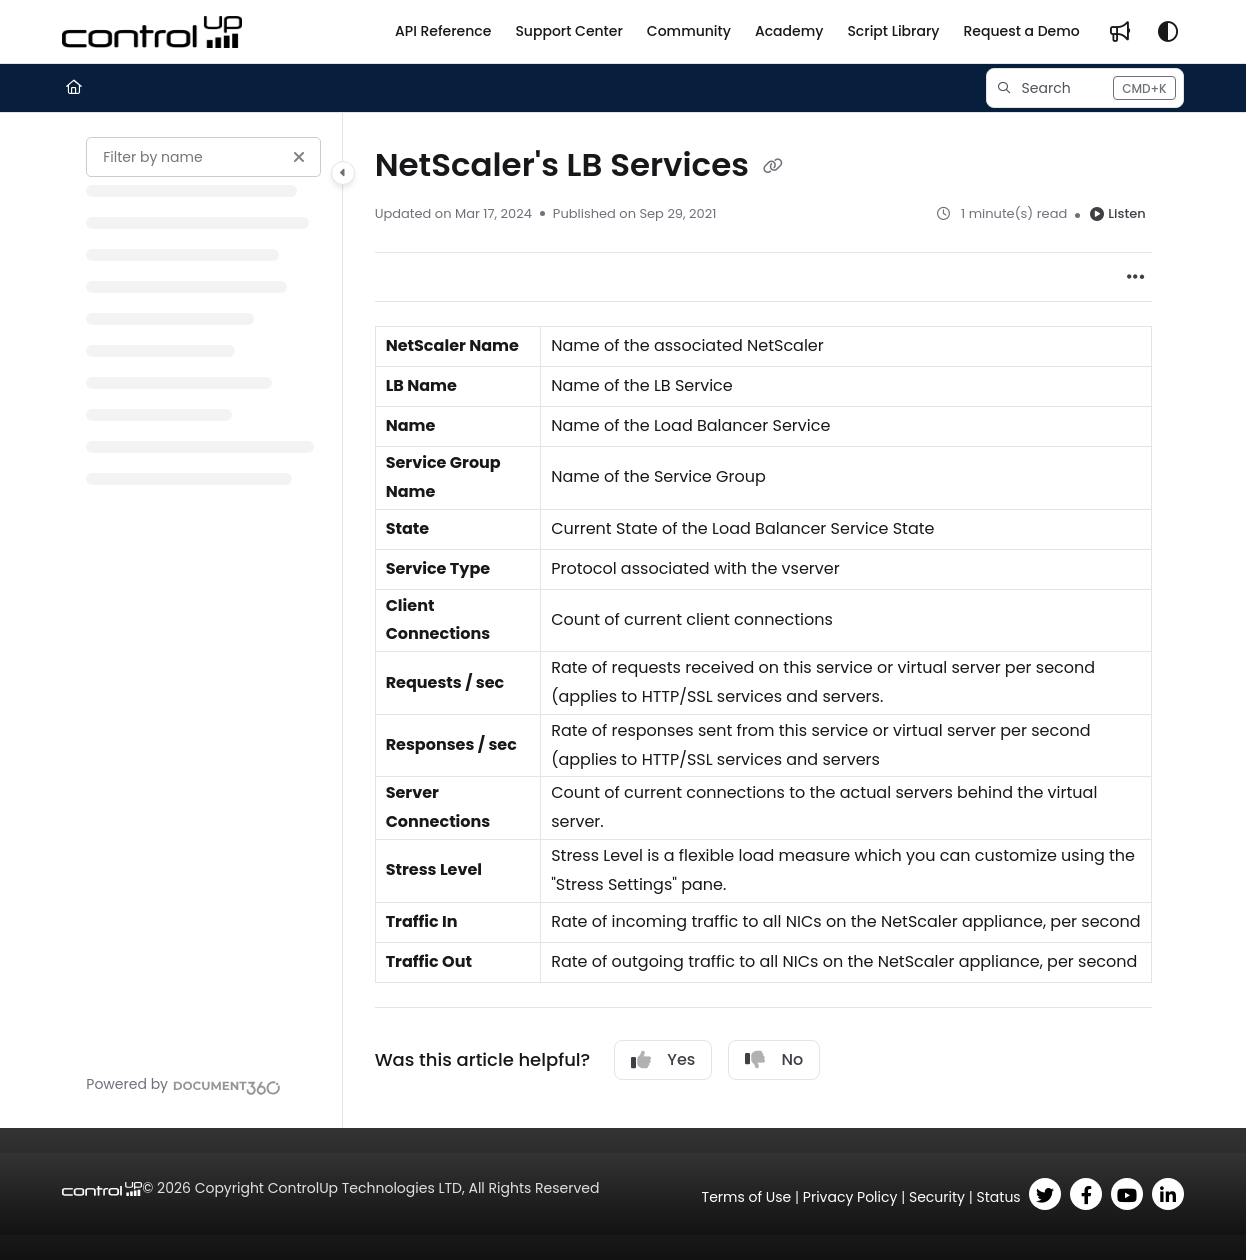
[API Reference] (443, 32)
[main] (763, 620)
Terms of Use (747, 1197)
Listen (1117, 213)
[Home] (74, 88)
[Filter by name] (203, 157)
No (774, 1059)
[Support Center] (568, 32)
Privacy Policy (850, 1197)
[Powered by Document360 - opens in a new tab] (183, 1085)
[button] (1085, 88)
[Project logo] (152, 32)
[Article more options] (1136, 277)
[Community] (689, 32)
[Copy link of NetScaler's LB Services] (773, 167)
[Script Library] (893, 32)
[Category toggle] (343, 173)
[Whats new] (1120, 32)
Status (999, 1197)
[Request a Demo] (1021, 32)
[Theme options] (1168, 32)
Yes (663, 1059)
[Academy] (789, 32)
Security (937, 1197)
